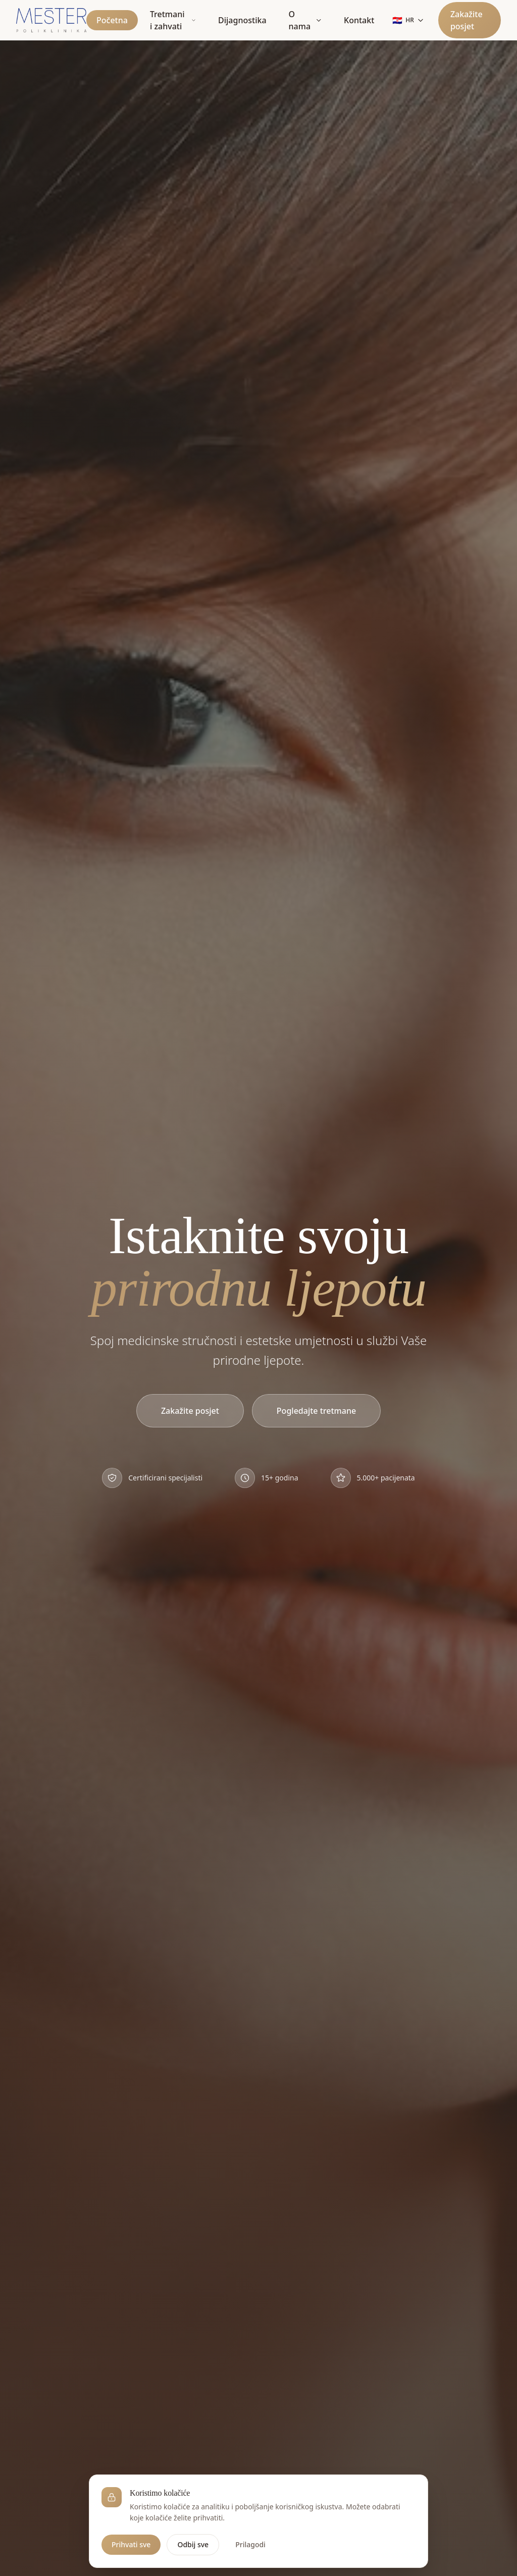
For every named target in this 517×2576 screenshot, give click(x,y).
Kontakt (359, 20)
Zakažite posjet (466, 20)
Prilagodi (250, 2544)
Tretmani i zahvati (173, 20)
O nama (305, 20)
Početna (112, 20)
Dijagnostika (242, 20)
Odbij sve (193, 2544)
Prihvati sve (131, 2544)
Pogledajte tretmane (316, 1410)
